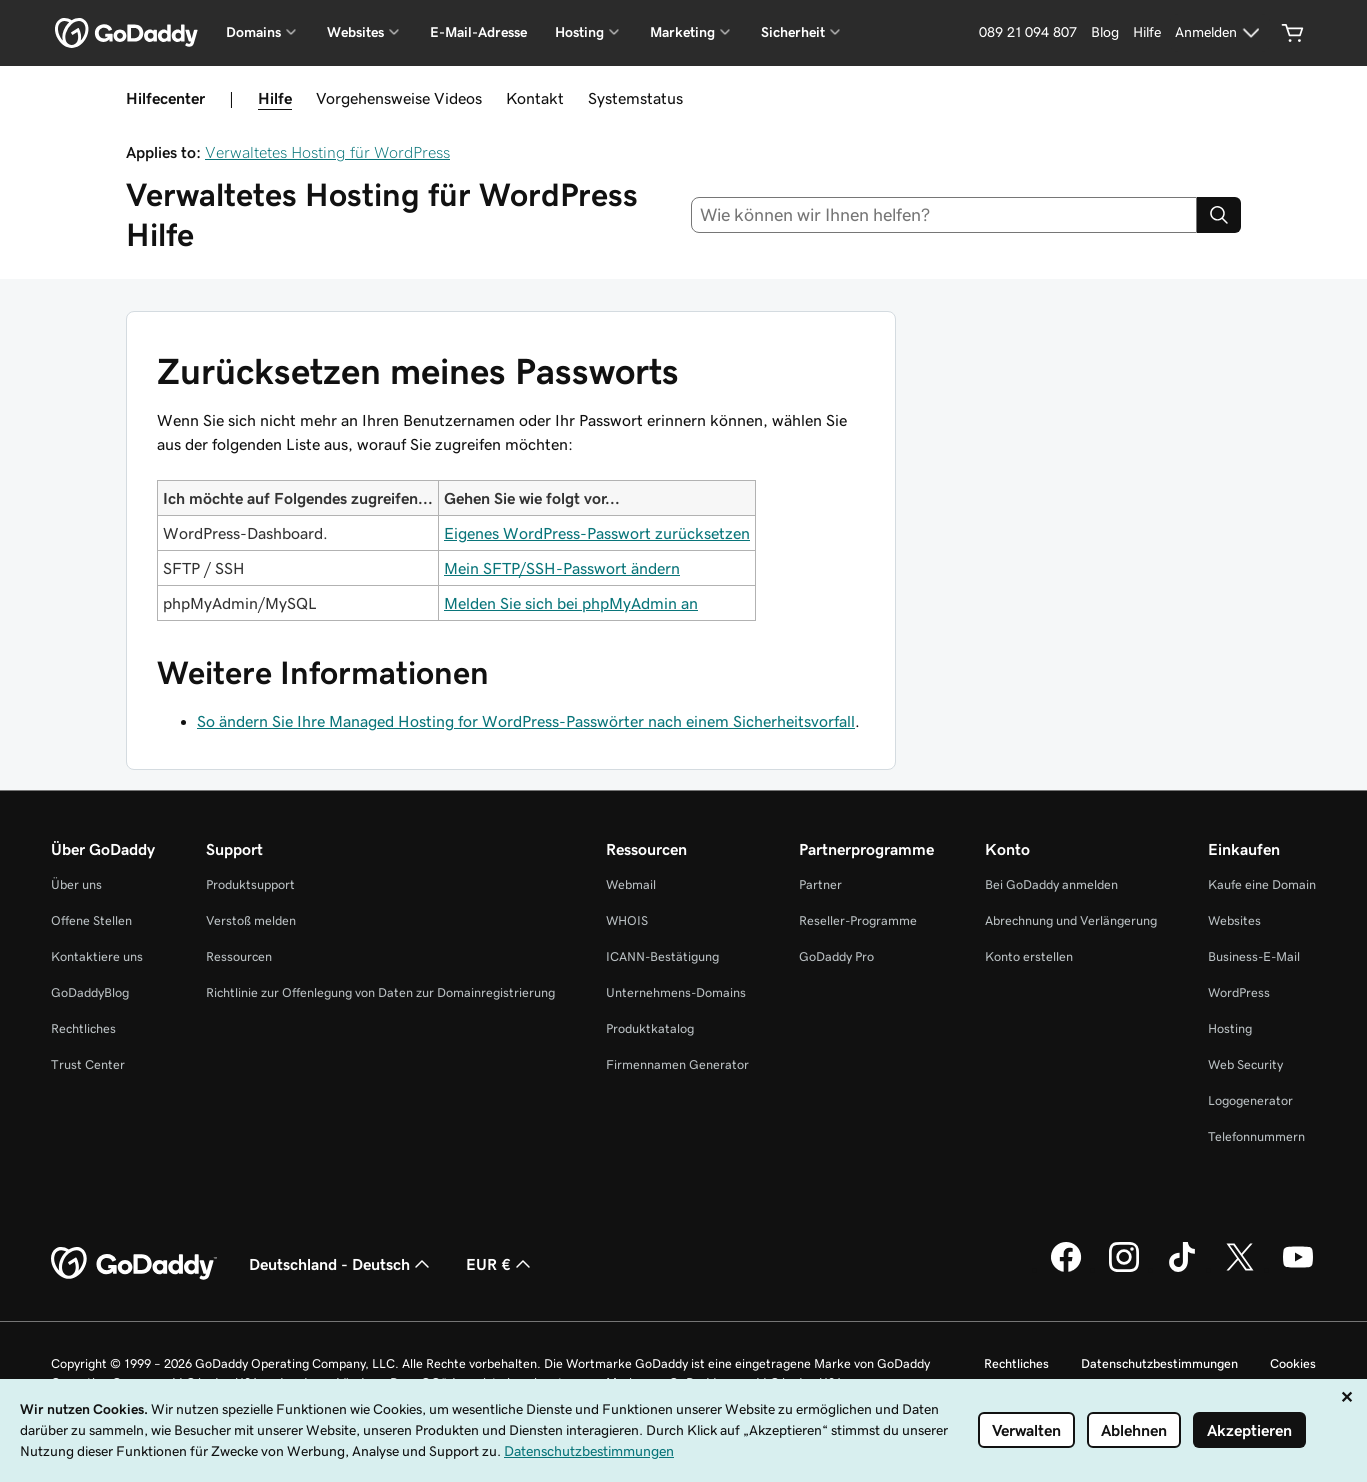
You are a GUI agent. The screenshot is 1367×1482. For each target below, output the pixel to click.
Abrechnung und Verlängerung (1071, 920)
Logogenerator (1250, 1100)
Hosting (1230, 1028)
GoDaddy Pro (836, 956)
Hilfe (275, 98)
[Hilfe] (1147, 33)
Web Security (1245, 1064)
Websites (1234, 920)
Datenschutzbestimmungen (1159, 1363)
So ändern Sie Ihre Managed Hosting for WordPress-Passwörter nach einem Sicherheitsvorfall (526, 721)
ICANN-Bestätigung (662, 956)
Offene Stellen (91, 920)
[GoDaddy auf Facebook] (1066, 1269)
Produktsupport (250, 884)
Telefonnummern (1256, 1136)
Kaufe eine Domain (1262, 884)
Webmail (631, 884)
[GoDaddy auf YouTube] (1298, 1269)
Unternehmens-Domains (676, 992)
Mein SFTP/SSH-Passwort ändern (562, 568)
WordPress (1239, 992)
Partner (820, 884)
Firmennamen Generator (677, 1064)
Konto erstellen (1029, 956)
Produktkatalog (650, 1028)
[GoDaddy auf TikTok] (1182, 1269)
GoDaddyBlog (90, 992)
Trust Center (88, 1064)
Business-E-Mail (1254, 956)
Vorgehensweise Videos (399, 98)
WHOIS (627, 920)
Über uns (76, 884)
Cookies (1293, 1363)
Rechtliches (83, 1028)
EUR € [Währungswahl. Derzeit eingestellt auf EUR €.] (500, 1264)
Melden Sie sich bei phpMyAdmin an (571, 603)
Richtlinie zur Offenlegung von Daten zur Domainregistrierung (380, 992)
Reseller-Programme (858, 920)
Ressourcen (239, 956)
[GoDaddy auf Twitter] (1240, 1269)
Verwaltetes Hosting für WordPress (327, 152)
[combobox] (944, 215)
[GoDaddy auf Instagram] (1124, 1269)
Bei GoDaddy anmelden (1051, 884)
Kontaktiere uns (97, 956)
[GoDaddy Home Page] (134, 1264)
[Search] (1219, 215)
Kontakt (535, 98)
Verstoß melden (251, 920)
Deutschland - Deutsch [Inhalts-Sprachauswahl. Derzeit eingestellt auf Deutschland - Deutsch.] (341, 1264)
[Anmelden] (1220, 33)
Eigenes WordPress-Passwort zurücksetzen (597, 533)
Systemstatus (635, 98)
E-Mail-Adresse (478, 32)
